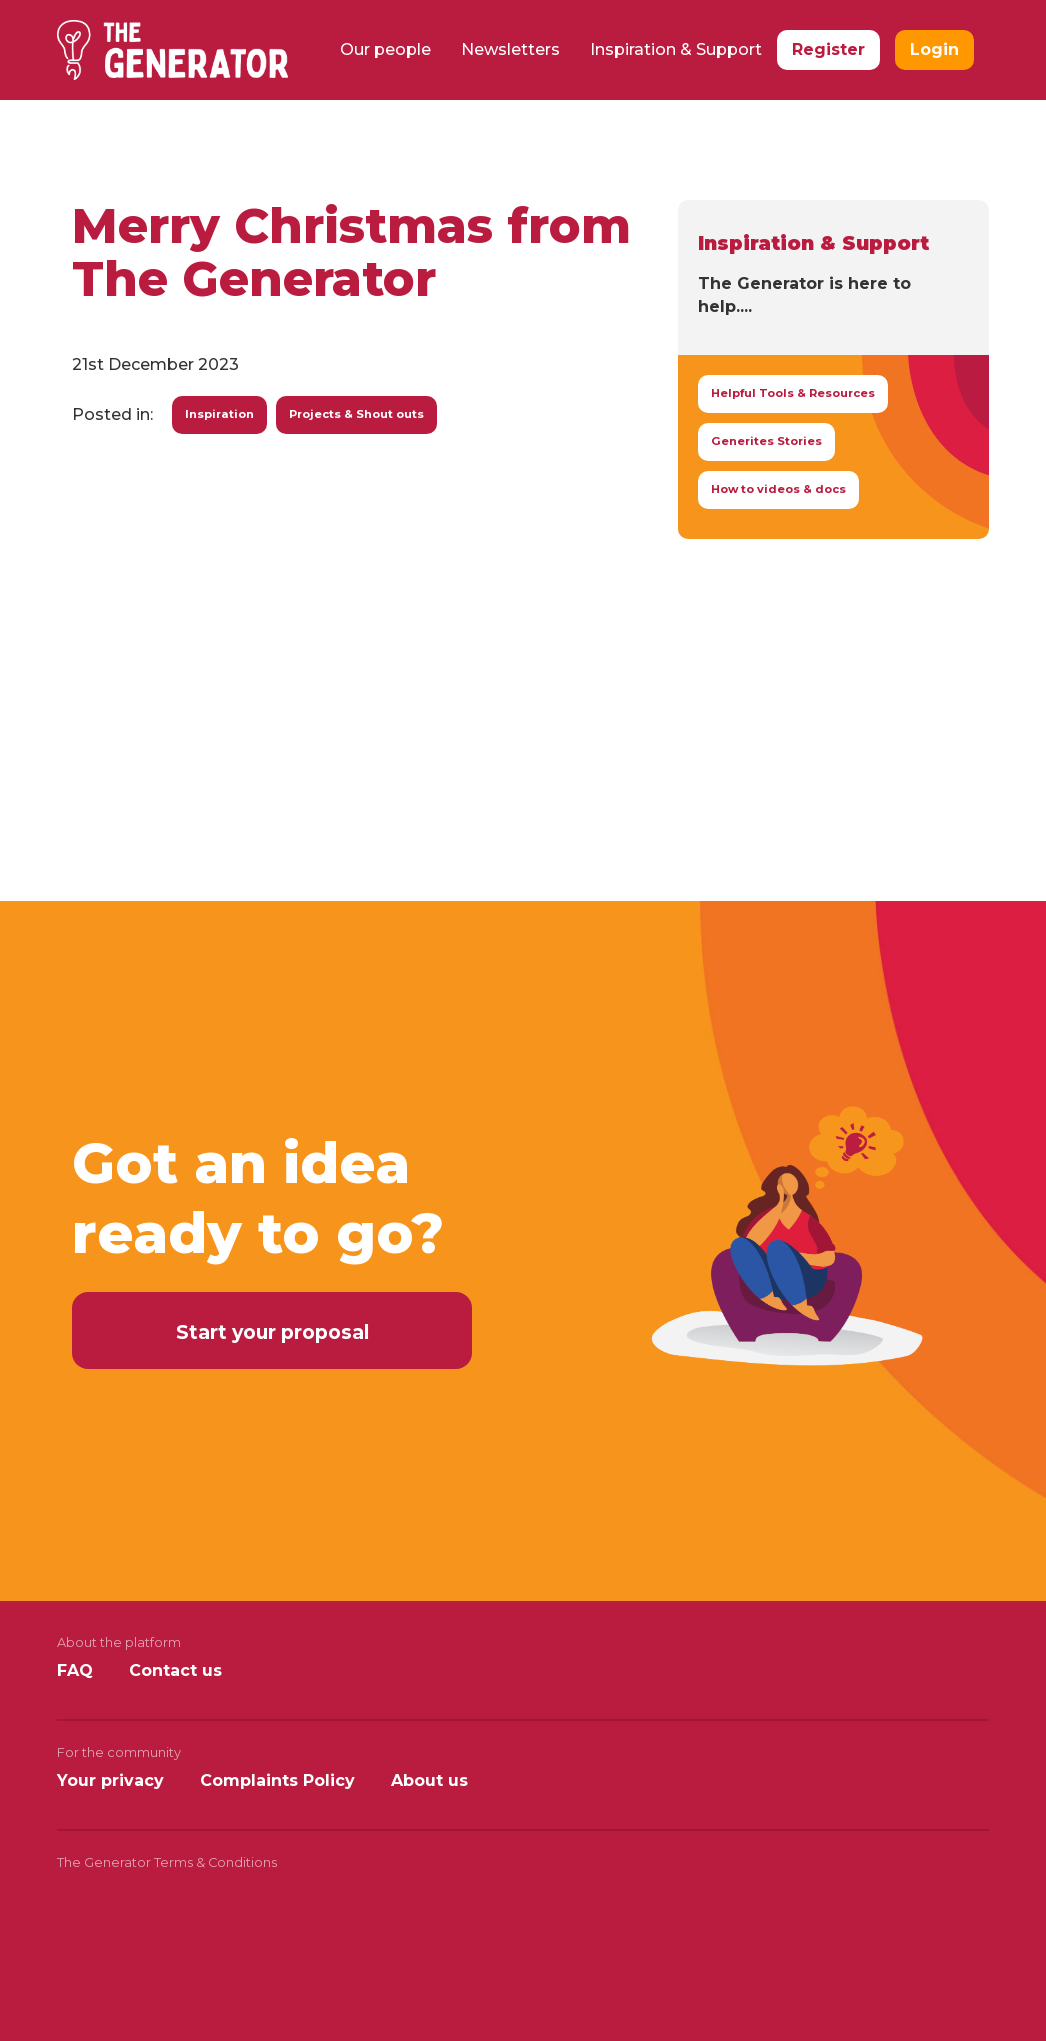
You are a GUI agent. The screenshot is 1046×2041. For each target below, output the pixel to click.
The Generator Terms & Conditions (167, 1862)
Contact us (175, 1670)
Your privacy (110, 1780)
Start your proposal (272, 1332)
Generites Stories (766, 441)
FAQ (75, 1670)
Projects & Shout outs (356, 414)
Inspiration (219, 414)
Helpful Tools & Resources (793, 393)
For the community (119, 1752)
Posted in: (112, 414)
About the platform (119, 1642)
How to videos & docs (778, 489)
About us (429, 1780)
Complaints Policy (277, 1780)
